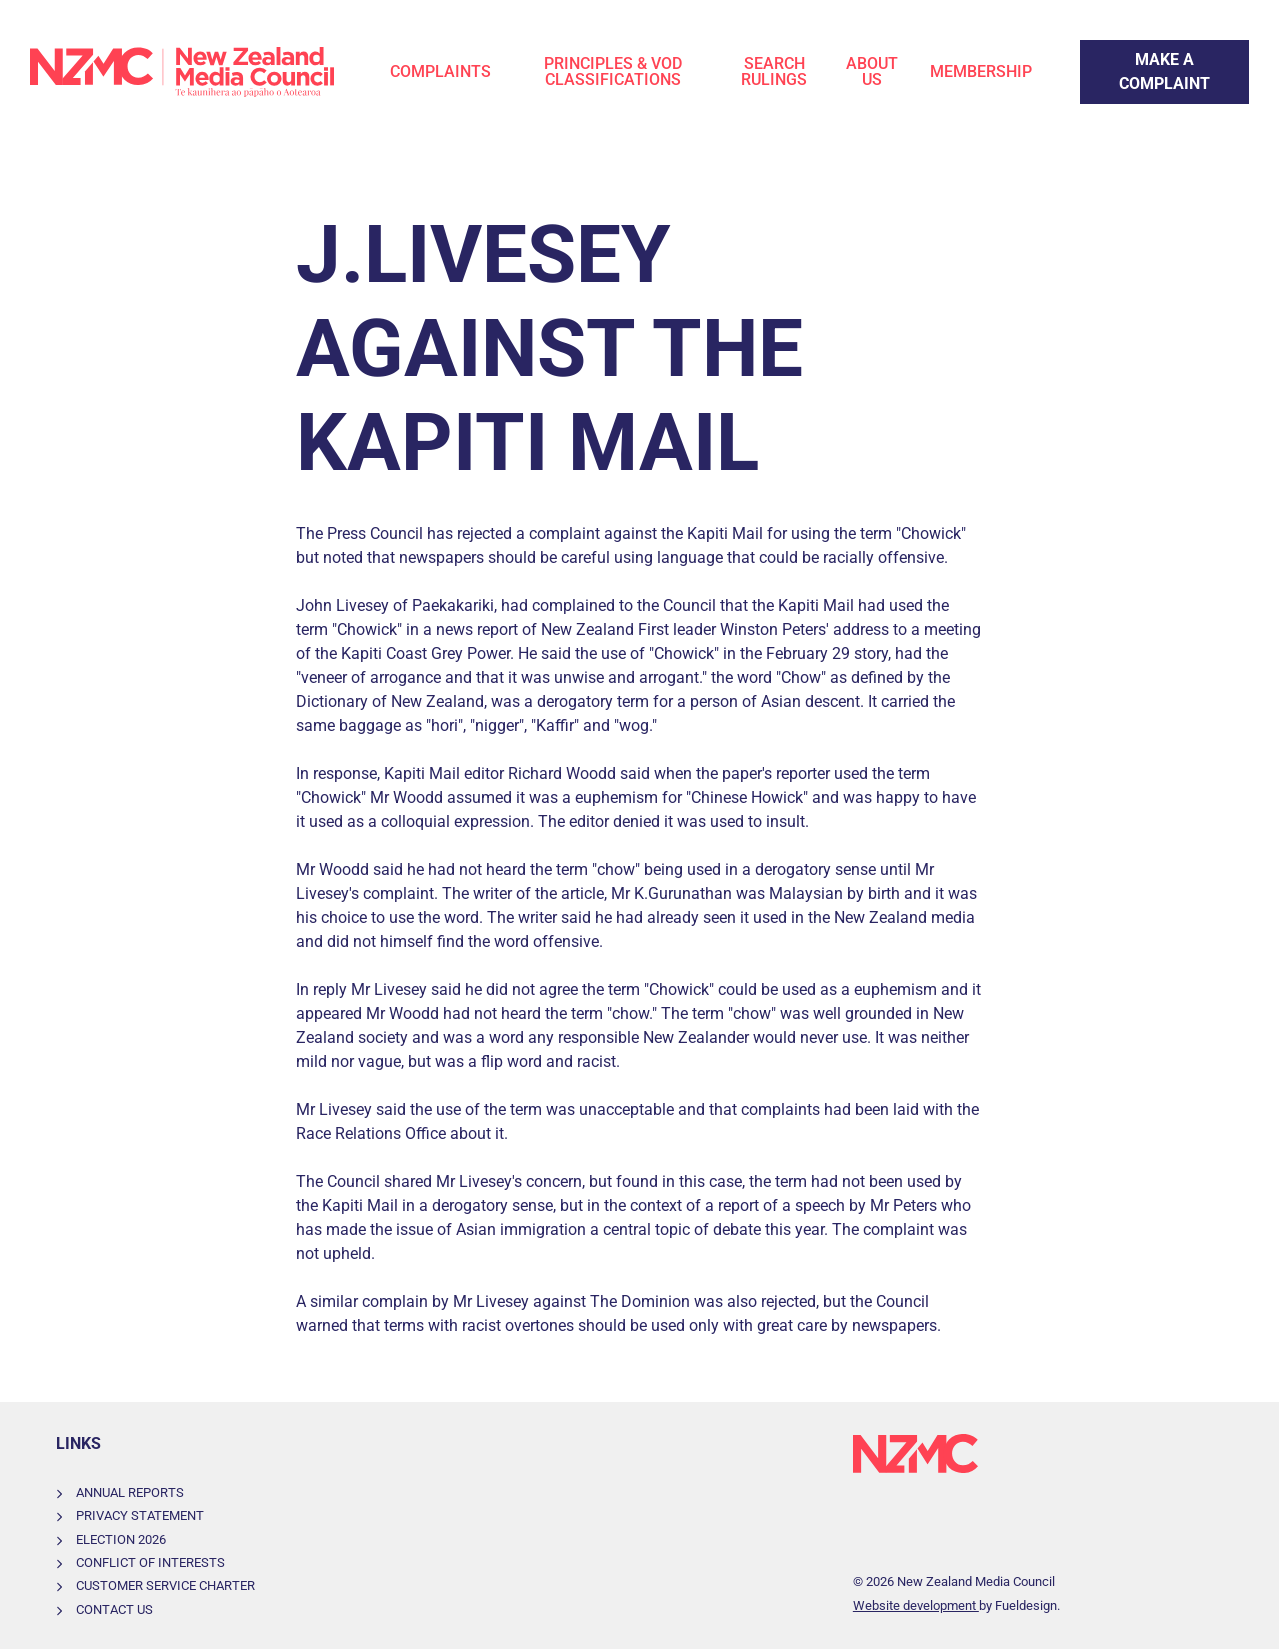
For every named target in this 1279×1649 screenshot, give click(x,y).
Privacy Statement (140, 1515)
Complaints (440, 71)
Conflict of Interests (150, 1562)
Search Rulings (774, 71)
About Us (872, 71)
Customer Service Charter (165, 1585)
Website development (916, 1605)
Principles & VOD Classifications (613, 71)
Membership (981, 71)
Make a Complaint (1144, 51)
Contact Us (114, 1609)
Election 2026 (121, 1539)
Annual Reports (130, 1492)
